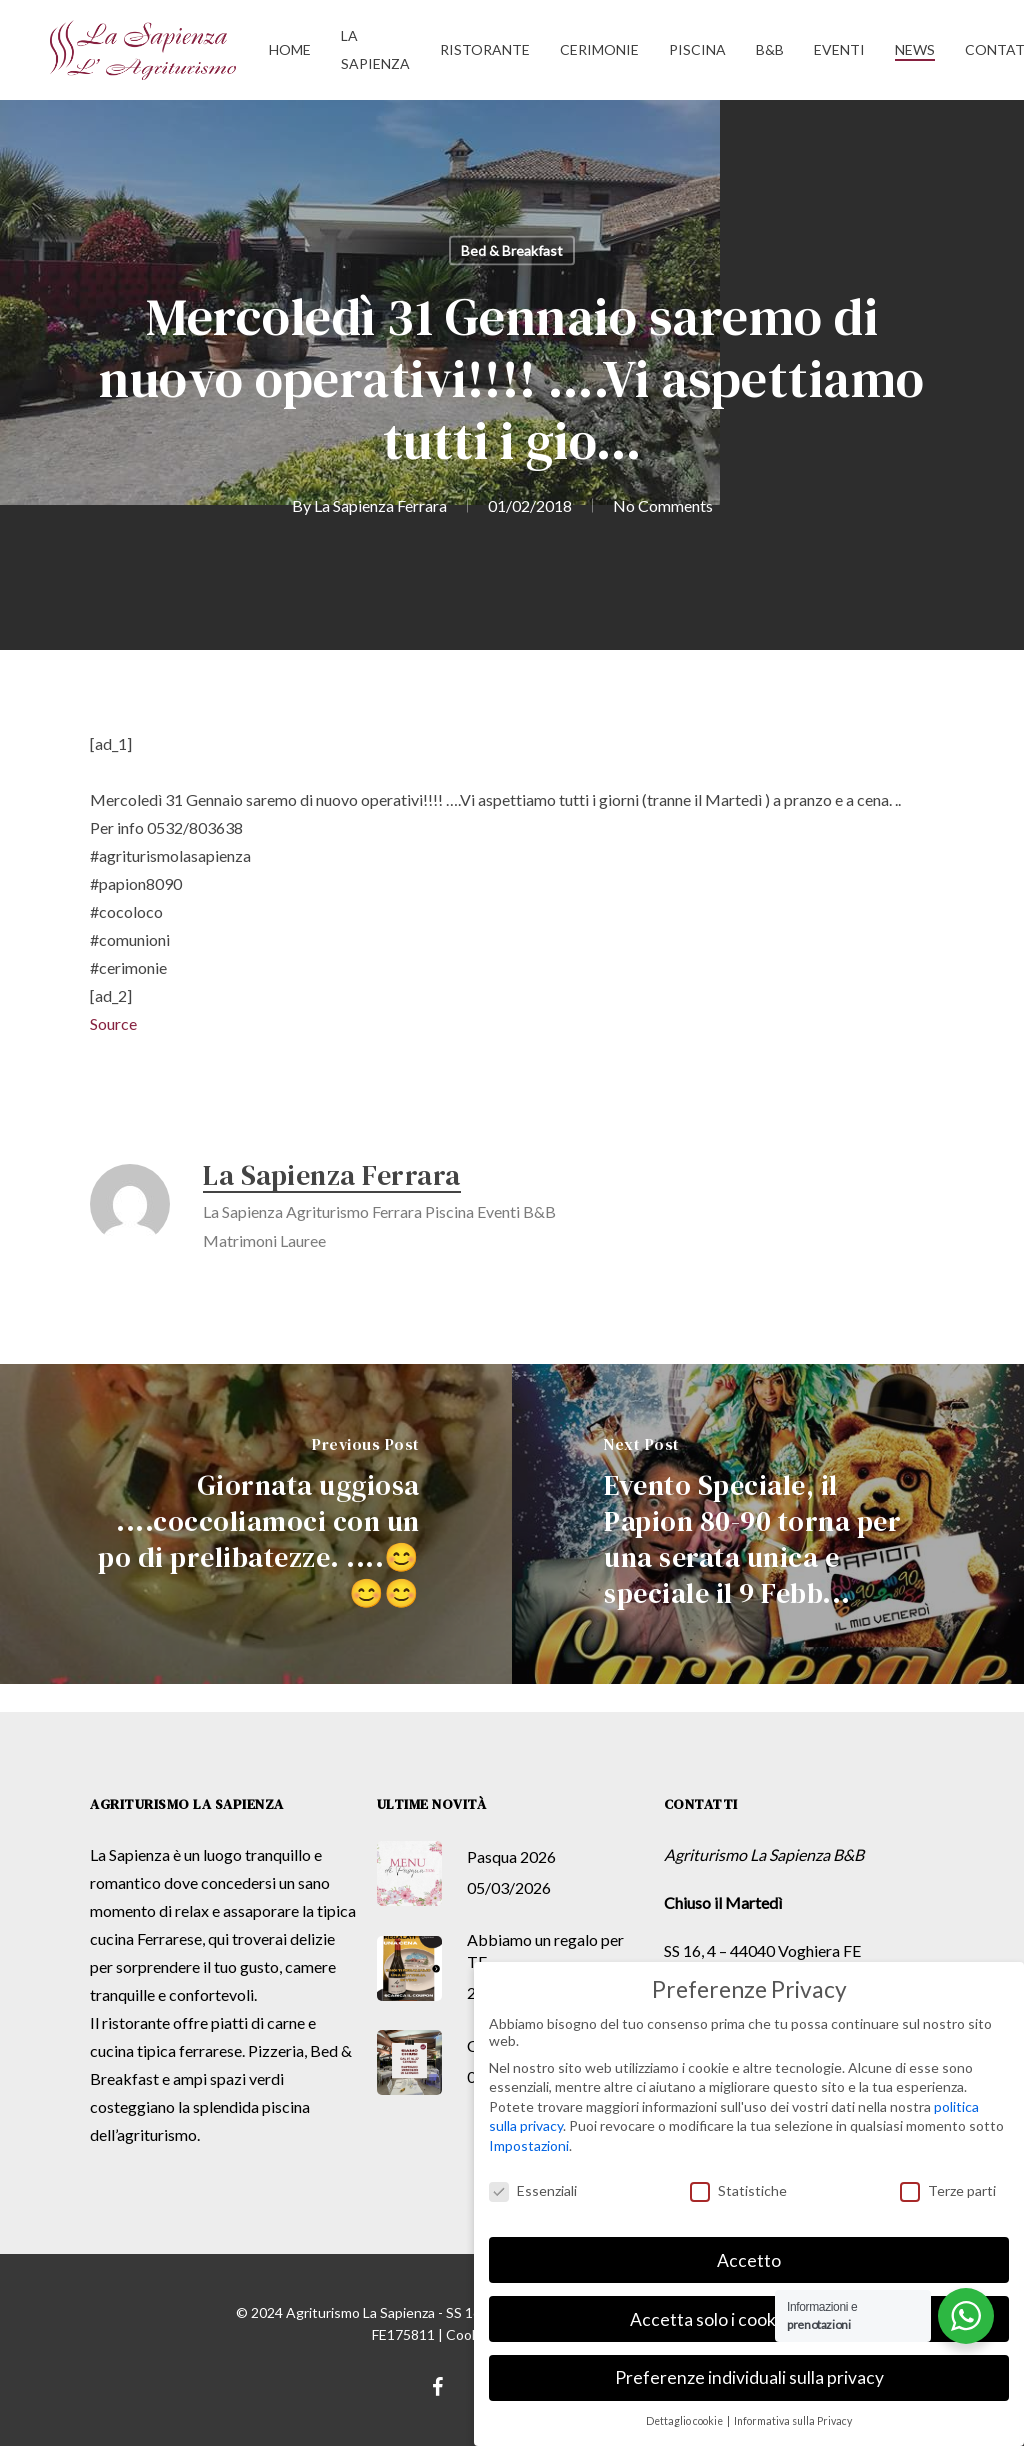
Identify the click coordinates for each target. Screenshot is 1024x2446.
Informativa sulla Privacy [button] (793, 2421)
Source (113, 1023)
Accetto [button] (749, 2260)
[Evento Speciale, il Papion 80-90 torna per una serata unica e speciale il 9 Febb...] (768, 1524)
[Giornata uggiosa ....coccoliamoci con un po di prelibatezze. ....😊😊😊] (256, 1524)
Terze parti (948, 2190)
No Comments (663, 505)
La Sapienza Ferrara (380, 505)
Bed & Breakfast (512, 250)
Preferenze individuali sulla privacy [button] (749, 2377)
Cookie (468, 2334)
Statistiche (738, 2190)
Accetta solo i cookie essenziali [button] (749, 2319)
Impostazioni (529, 2145)
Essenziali (533, 2190)
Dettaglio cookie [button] (685, 2421)
